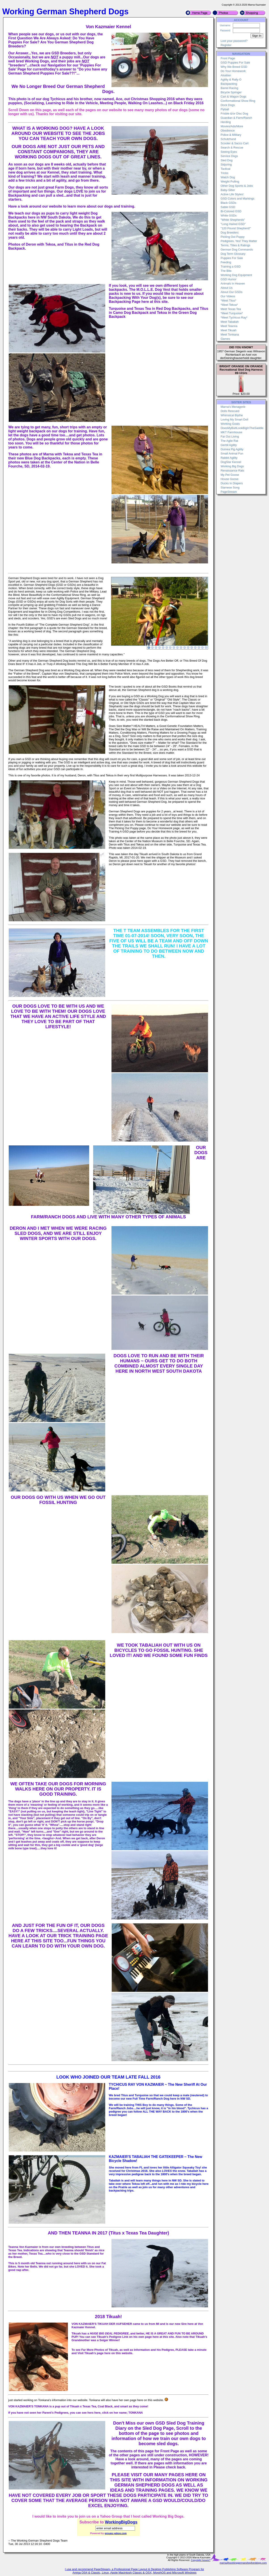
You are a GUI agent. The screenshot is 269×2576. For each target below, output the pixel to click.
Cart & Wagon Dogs (233, 96)
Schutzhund (228, 139)
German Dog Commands (237, 249)
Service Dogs (229, 156)
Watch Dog (228, 177)
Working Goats (230, 423)
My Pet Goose (230, 474)
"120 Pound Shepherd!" (236, 228)
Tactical (225, 168)
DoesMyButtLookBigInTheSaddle (242, 428)
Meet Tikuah (228, 330)
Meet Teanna (229, 326)
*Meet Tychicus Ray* (234, 317)
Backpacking (229, 83)
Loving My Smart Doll (234, 419)
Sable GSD (228, 207)
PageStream (229, 491)
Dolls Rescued (230, 411)
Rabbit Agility (229, 457)
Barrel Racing (229, 88)
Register (226, 45)
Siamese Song (230, 487)
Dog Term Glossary (233, 253)
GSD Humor (228, 279)
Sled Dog (226, 160)
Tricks (224, 173)
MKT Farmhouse (231, 432)
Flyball (225, 109)
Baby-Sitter (228, 190)
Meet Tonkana (230, 334)
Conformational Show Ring (238, 100)
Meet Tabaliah (230, 321)
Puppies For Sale (232, 258)
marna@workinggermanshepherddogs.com (243, 2562)
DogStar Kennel (231, 462)
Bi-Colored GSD (231, 211)
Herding (226, 122)
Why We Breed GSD (234, 66)
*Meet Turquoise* (232, 313)
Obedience (228, 130)
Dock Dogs (228, 105)
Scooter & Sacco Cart (234, 143)
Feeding (226, 262)
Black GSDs (228, 202)
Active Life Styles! (232, 194)
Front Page (228, 58)
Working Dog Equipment (236, 275)
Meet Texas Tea (231, 309)
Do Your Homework (233, 71)
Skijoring (226, 164)
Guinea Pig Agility (232, 449)
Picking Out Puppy (232, 236)
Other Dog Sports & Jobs (237, 185)
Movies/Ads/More (232, 126)
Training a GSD (230, 266)
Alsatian (226, 75)
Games (225, 338)
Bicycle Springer (231, 92)
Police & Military (231, 134)
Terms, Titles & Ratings (235, 245)
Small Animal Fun (232, 453)
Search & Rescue (232, 147)
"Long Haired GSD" (233, 224)
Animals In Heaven (233, 283)
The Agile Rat (229, 440)
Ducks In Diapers (232, 483)
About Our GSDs (231, 292)
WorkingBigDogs (121, 2522)
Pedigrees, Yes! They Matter (239, 241)
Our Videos (228, 296)
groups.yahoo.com (115, 2533)
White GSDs (229, 215)
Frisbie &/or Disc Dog (234, 113)
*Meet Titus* (228, 300)
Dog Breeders (229, 232)
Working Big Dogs (232, 466)
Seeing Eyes (229, 151)
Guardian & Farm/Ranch (236, 117)
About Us (226, 287)
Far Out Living (230, 436)
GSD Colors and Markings (237, 198)
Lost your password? (234, 40)
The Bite (226, 270)
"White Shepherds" (233, 219)
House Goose (229, 479)
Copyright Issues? (200, 2560)
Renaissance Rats (232, 470)
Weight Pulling (230, 181)
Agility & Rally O (231, 79)
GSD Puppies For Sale (235, 62)
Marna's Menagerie (233, 406)
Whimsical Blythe (232, 415)
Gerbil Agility (229, 445)
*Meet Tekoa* (229, 304)
